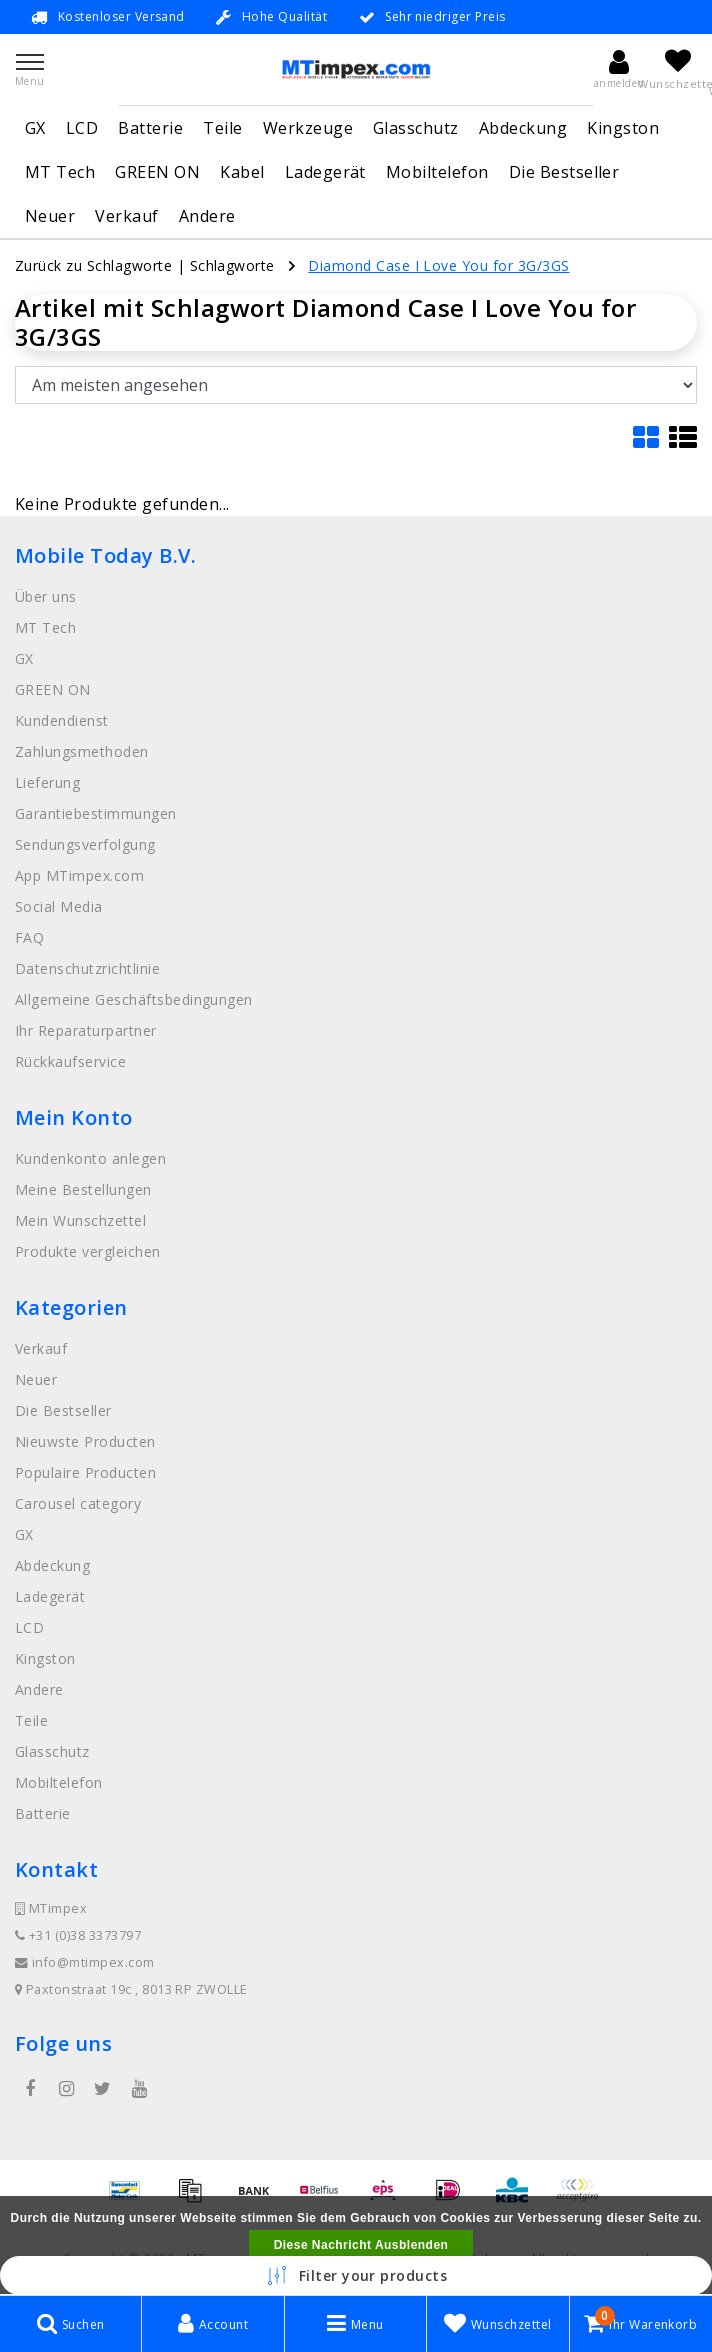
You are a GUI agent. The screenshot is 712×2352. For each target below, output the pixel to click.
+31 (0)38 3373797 (78, 1935)
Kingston (623, 128)
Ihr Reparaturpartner (86, 1030)
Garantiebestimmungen (96, 813)
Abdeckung (523, 128)
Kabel (242, 172)
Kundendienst (62, 720)
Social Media (59, 906)
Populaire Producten (85, 1472)
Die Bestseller (564, 172)
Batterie (150, 128)
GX (35, 128)
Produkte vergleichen (88, 1251)
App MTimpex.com (79, 875)
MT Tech (60, 172)
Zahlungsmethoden (82, 751)
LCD (82, 128)
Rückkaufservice (70, 1061)
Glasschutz (416, 128)
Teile (222, 128)
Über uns (46, 596)
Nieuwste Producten (85, 1441)
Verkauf (126, 216)
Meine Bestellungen (83, 1189)
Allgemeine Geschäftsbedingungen (134, 999)
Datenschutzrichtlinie (87, 968)
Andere (207, 216)
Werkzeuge (308, 128)
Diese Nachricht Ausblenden (361, 2245)
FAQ (29, 937)
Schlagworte (232, 265)
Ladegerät (325, 172)
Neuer (50, 216)
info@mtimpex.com (85, 1962)
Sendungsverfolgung (85, 844)
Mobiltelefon (437, 172)
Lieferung (47, 782)
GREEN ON (157, 172)
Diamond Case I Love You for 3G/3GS (438, 265)
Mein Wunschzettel (80, 1220)
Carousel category (78, 1503)
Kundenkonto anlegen (90, 1158)
